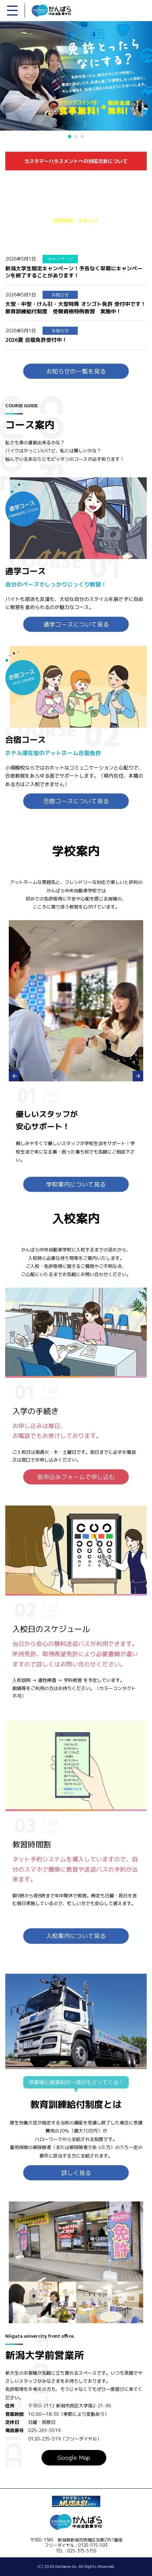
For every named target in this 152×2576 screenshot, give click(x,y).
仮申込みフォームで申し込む (76, 1477)
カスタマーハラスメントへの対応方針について (76, 161)
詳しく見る (76, 2173)
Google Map (73, 2458)
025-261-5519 (42, 2430)
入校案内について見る (76, 1936)
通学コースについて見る (76, 624)
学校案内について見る (76, 1184)
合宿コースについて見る (76, 801)
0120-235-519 (42, 2439)
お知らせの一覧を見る (76, 371)
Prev (14, 1076)
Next (138, 1076)
